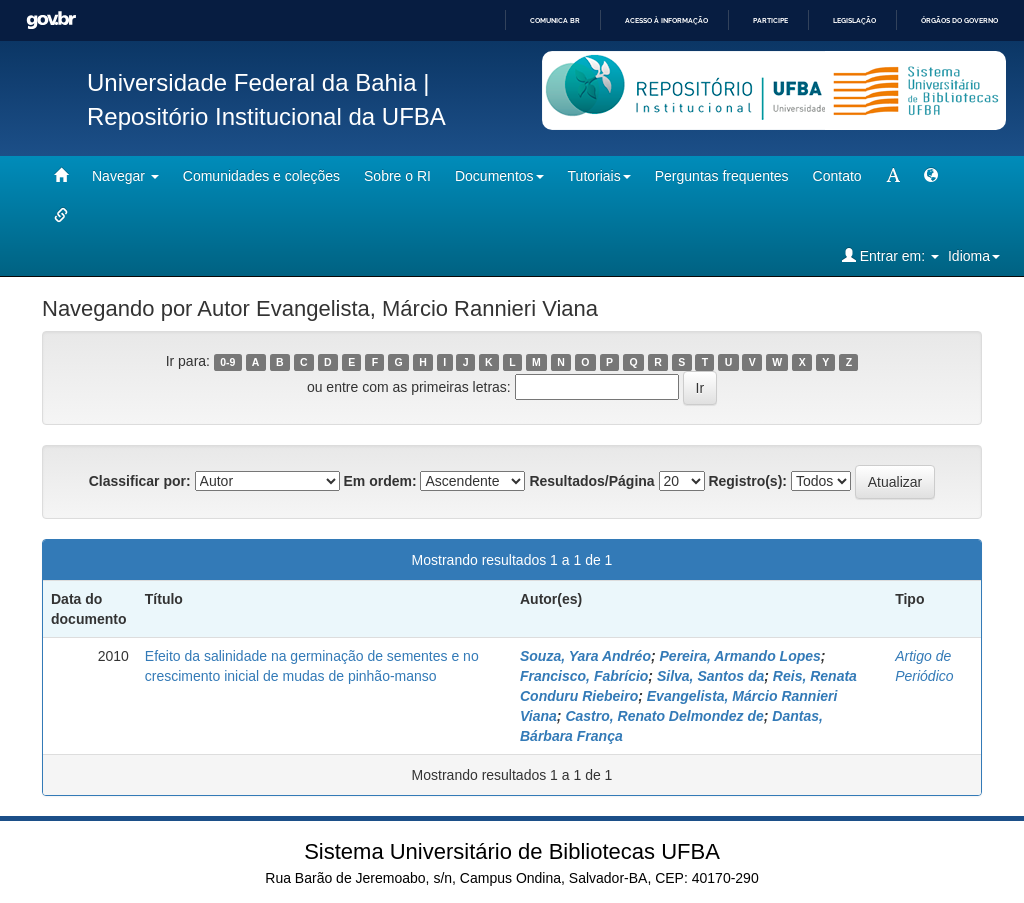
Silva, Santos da (710, 676)
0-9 (227, 362)
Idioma (974, 256)
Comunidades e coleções (261, 176)
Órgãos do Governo (959, 20)
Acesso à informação (666, 20)
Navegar (125, 176)
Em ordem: (379, 481)
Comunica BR (555, 20)
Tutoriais (599, 176)
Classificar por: (140, 481)
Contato (837, 176)
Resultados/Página (591, 481)
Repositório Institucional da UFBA (266, 116)
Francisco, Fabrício (584, 676)
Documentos (499, 176)
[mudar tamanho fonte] (893, 176)
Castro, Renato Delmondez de (664, 716)
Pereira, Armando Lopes (740, 656)
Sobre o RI (397, 176)
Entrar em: (890, 255)
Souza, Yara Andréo (585, 656)
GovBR (51, 20)
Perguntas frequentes (722, 176)
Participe (770, 20)
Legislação (854, 20)
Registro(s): (747, 481)
